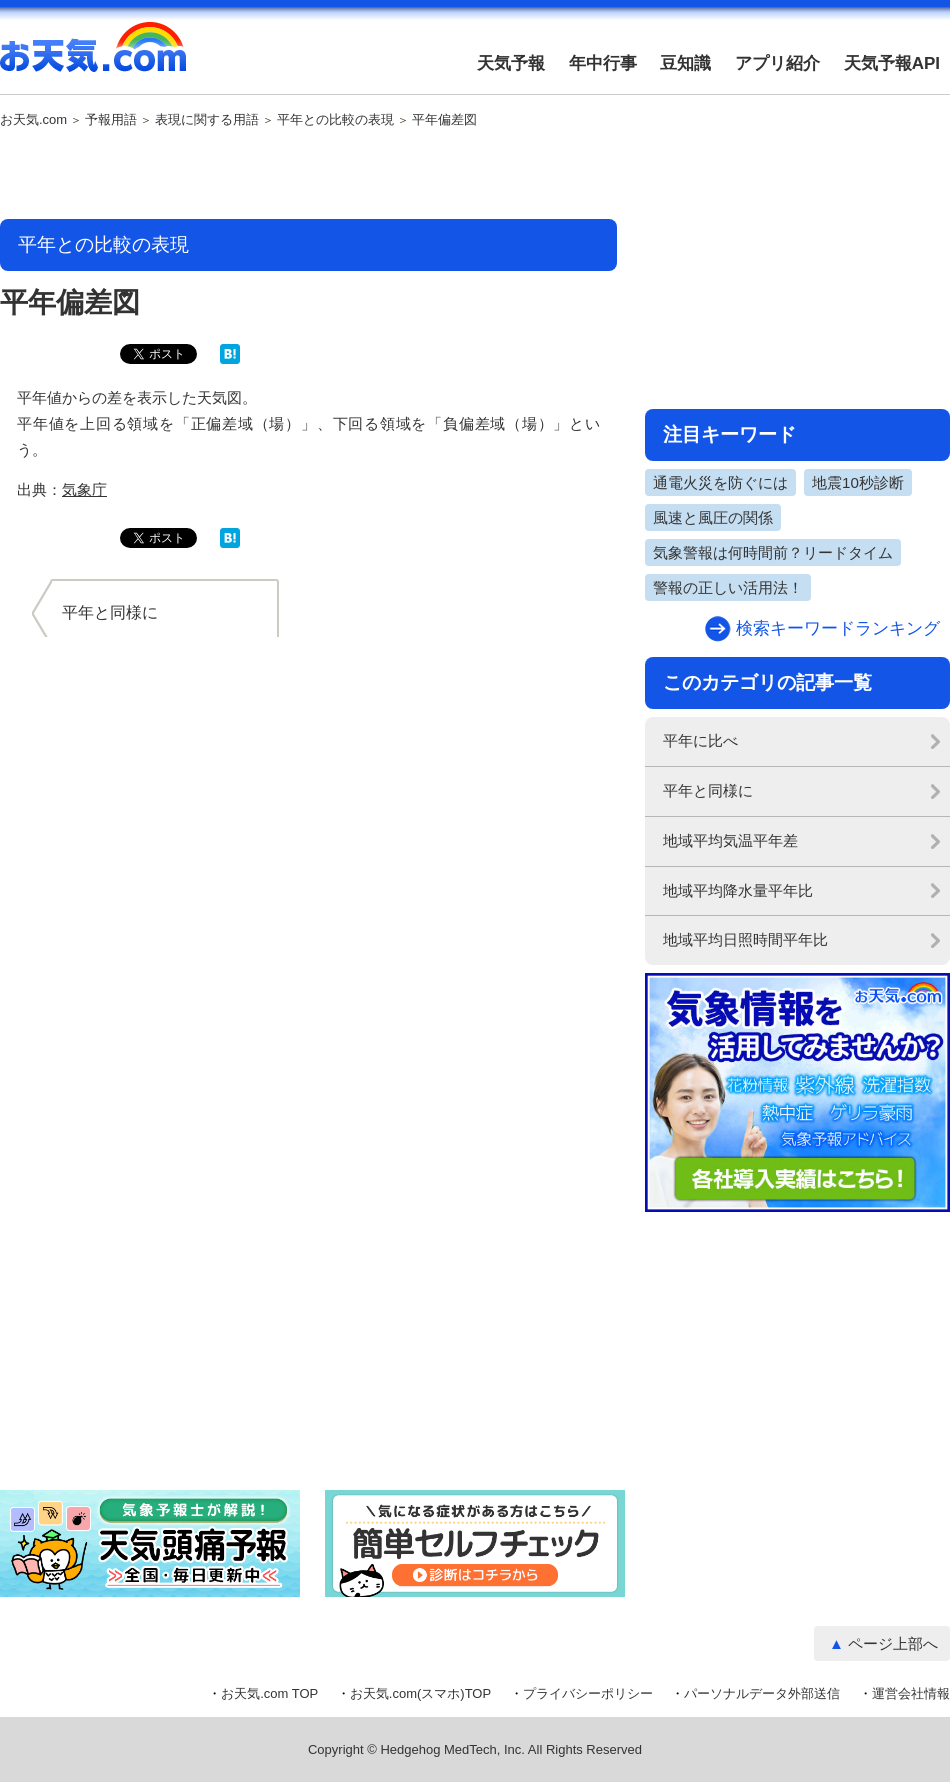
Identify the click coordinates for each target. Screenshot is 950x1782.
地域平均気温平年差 (730, 840)
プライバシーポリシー (588, 1693)
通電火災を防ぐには (720, 482)
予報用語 (111, 120)
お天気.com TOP (269, 1693)
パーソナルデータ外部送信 (762, 1693)
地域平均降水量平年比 (738, 890)
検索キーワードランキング (838, 628)
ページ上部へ (893, 1643)
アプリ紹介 (777, 63)
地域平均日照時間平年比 (745, 939)
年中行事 (603, 63)
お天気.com (93, 58)
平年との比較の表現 (335, 120)
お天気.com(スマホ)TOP (420, 1693)
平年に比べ (700, 740)
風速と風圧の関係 (713, 517)
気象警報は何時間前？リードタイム (773, 552)
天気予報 (511, 63)
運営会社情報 (911, 1693)
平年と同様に (708, 790)
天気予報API (892, 63)
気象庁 (84, 489)
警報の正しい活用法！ (728, 587)
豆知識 (685, 63)
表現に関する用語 (207, 120)
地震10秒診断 (858, 482)
